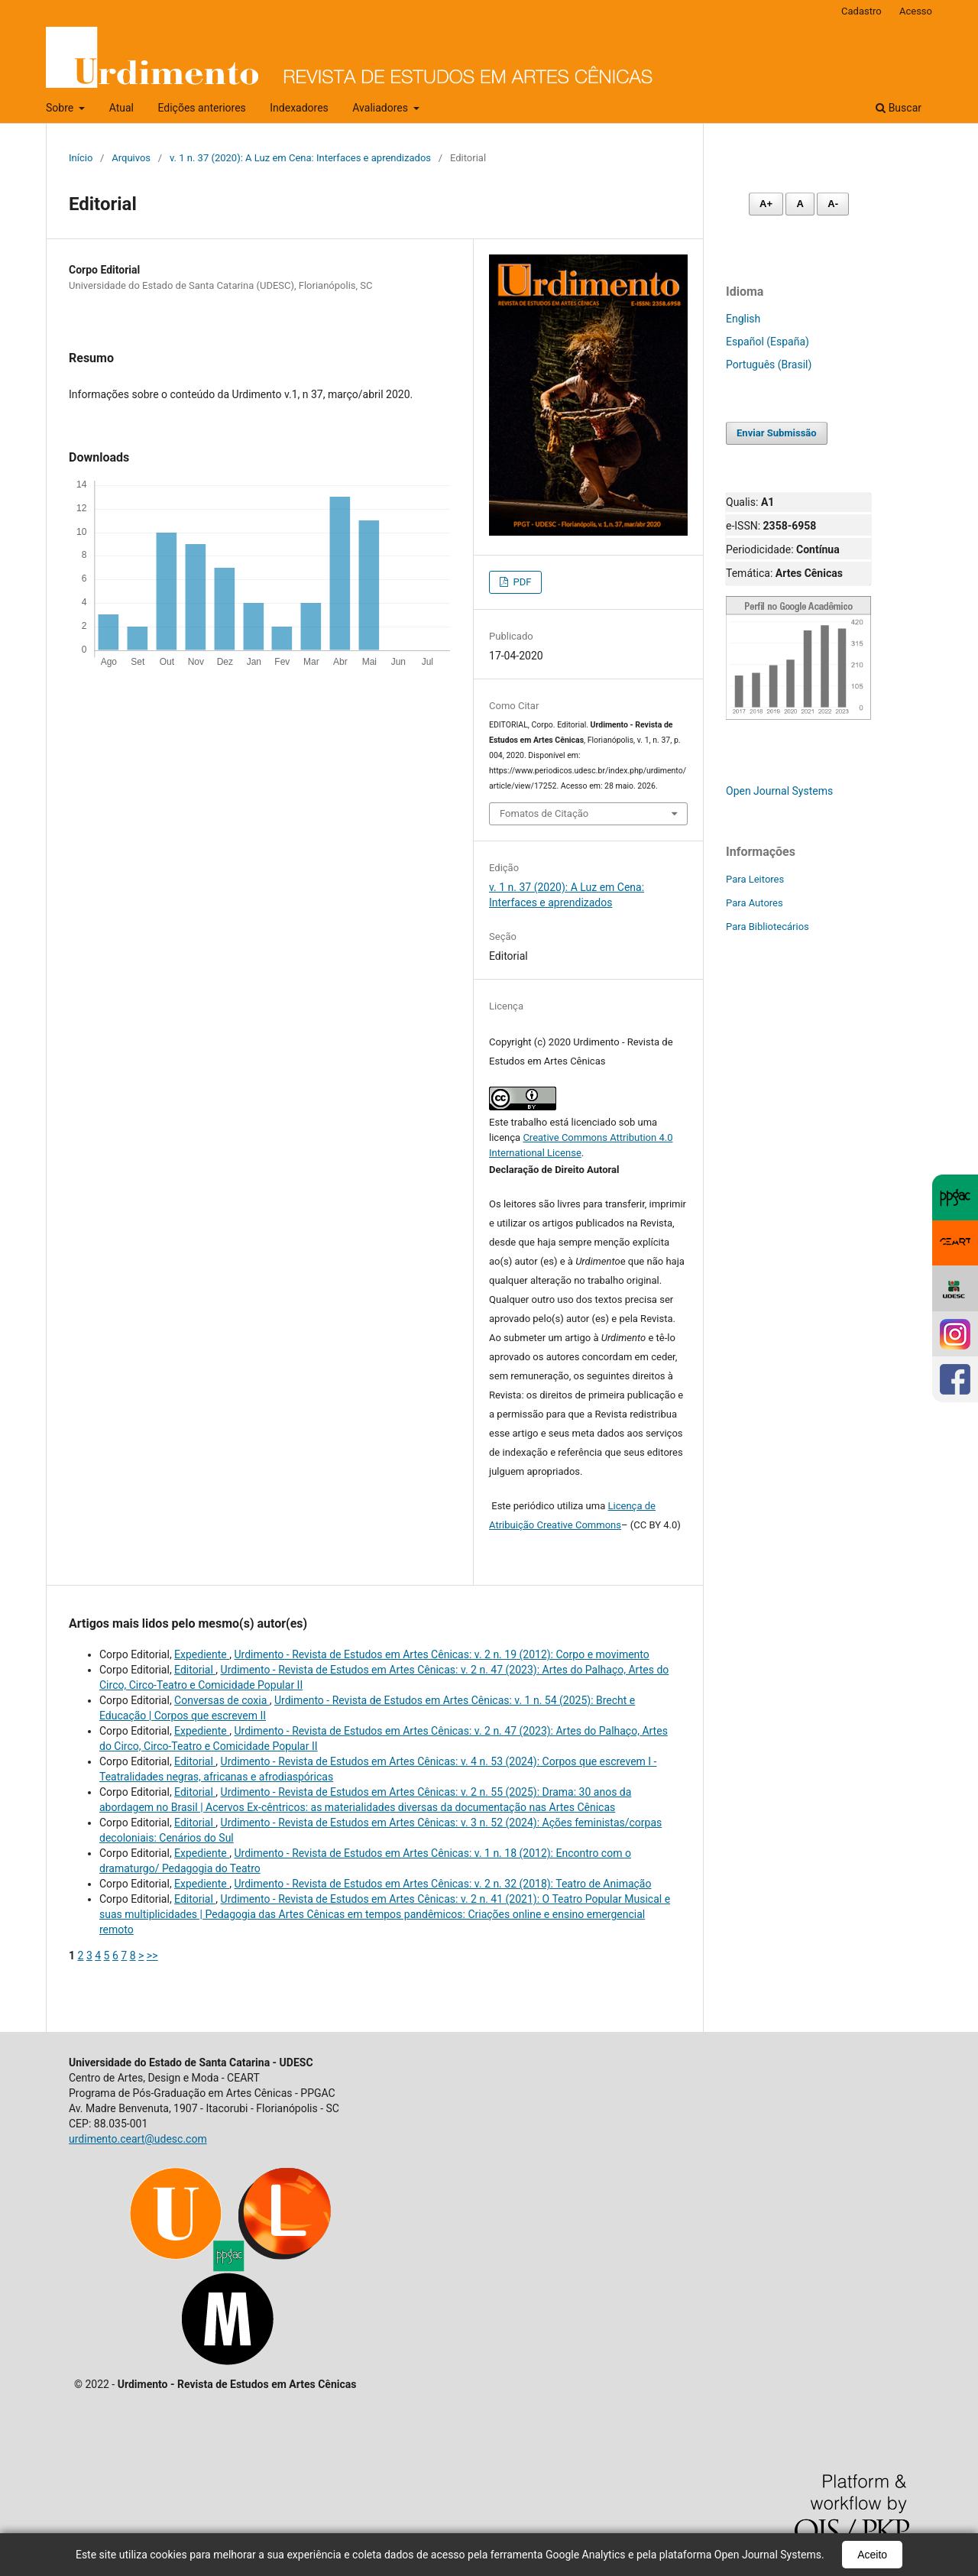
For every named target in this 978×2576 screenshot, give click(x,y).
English (743, 319)
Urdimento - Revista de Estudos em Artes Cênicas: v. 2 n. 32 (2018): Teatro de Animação (442, 1884)
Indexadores (299, 108)
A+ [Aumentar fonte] (765, 203)
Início (80, 158)
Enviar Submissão (777, 433)
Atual (121, 108)
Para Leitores (755, 879)
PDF (520, 582)
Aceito (872, 2554)
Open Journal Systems (779, 791)
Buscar (898, 108)
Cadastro (861, 11)
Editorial (194, 1670)
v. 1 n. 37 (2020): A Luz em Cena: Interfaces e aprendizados (300, 158)
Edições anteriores (201, 108)
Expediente (201, 1654)
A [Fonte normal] (799, 203)
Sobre (61, 108)
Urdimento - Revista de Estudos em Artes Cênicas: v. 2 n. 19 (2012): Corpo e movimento (441, 1654)
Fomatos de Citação (544, 813)
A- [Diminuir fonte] (832, 203)
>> (152, 1955)
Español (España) (767, 341)
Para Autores (754, 903)
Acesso (915, 11)
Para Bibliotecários (767, 926)
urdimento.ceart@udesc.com (138, 2139)
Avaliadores (381, 108)
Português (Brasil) (768, 364)
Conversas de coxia (222, 1700)
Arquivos (131, 158)
